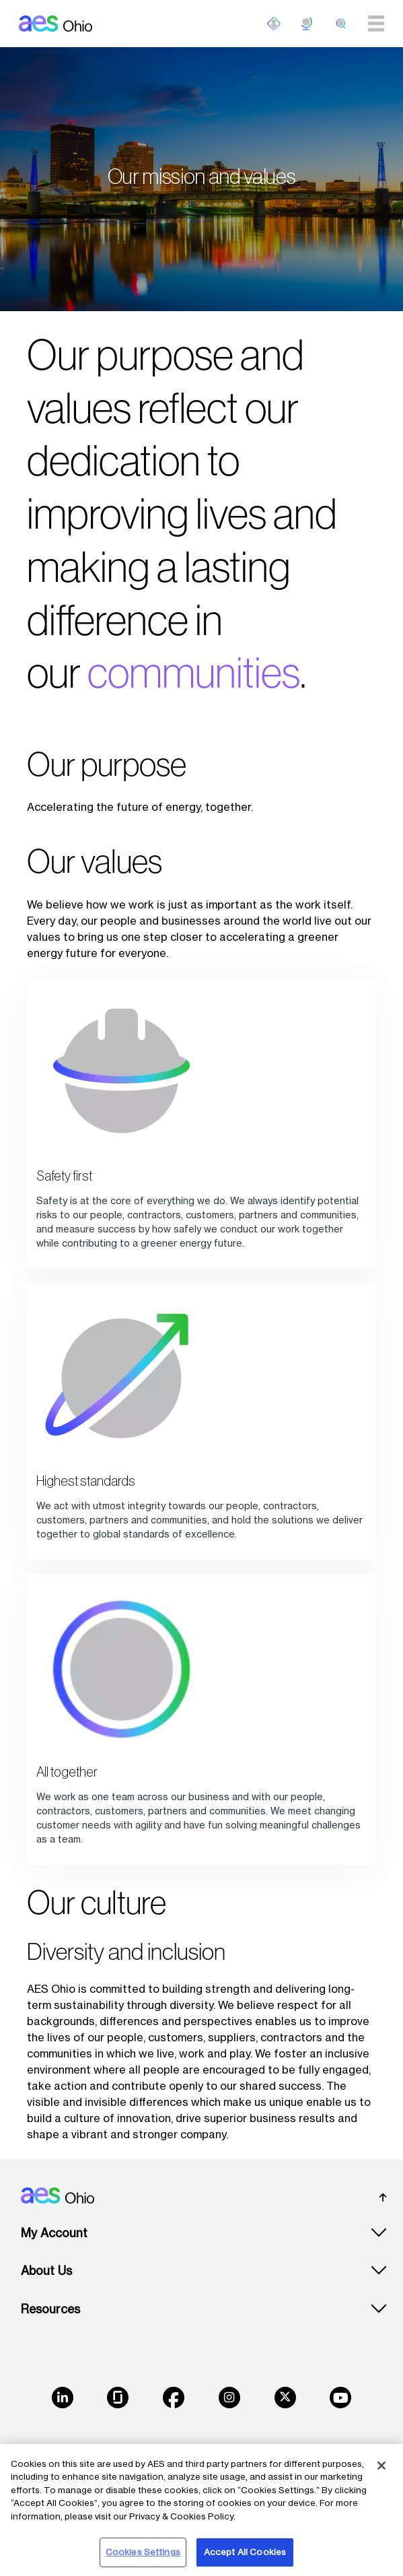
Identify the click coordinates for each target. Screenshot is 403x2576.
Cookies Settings (143, 2551)
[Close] (381, 2465)
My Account (54, 2233)
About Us (46, 2271)
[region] (201, 2510)
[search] (341, 23)
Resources (50, 2309)
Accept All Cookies (245, 2551)
